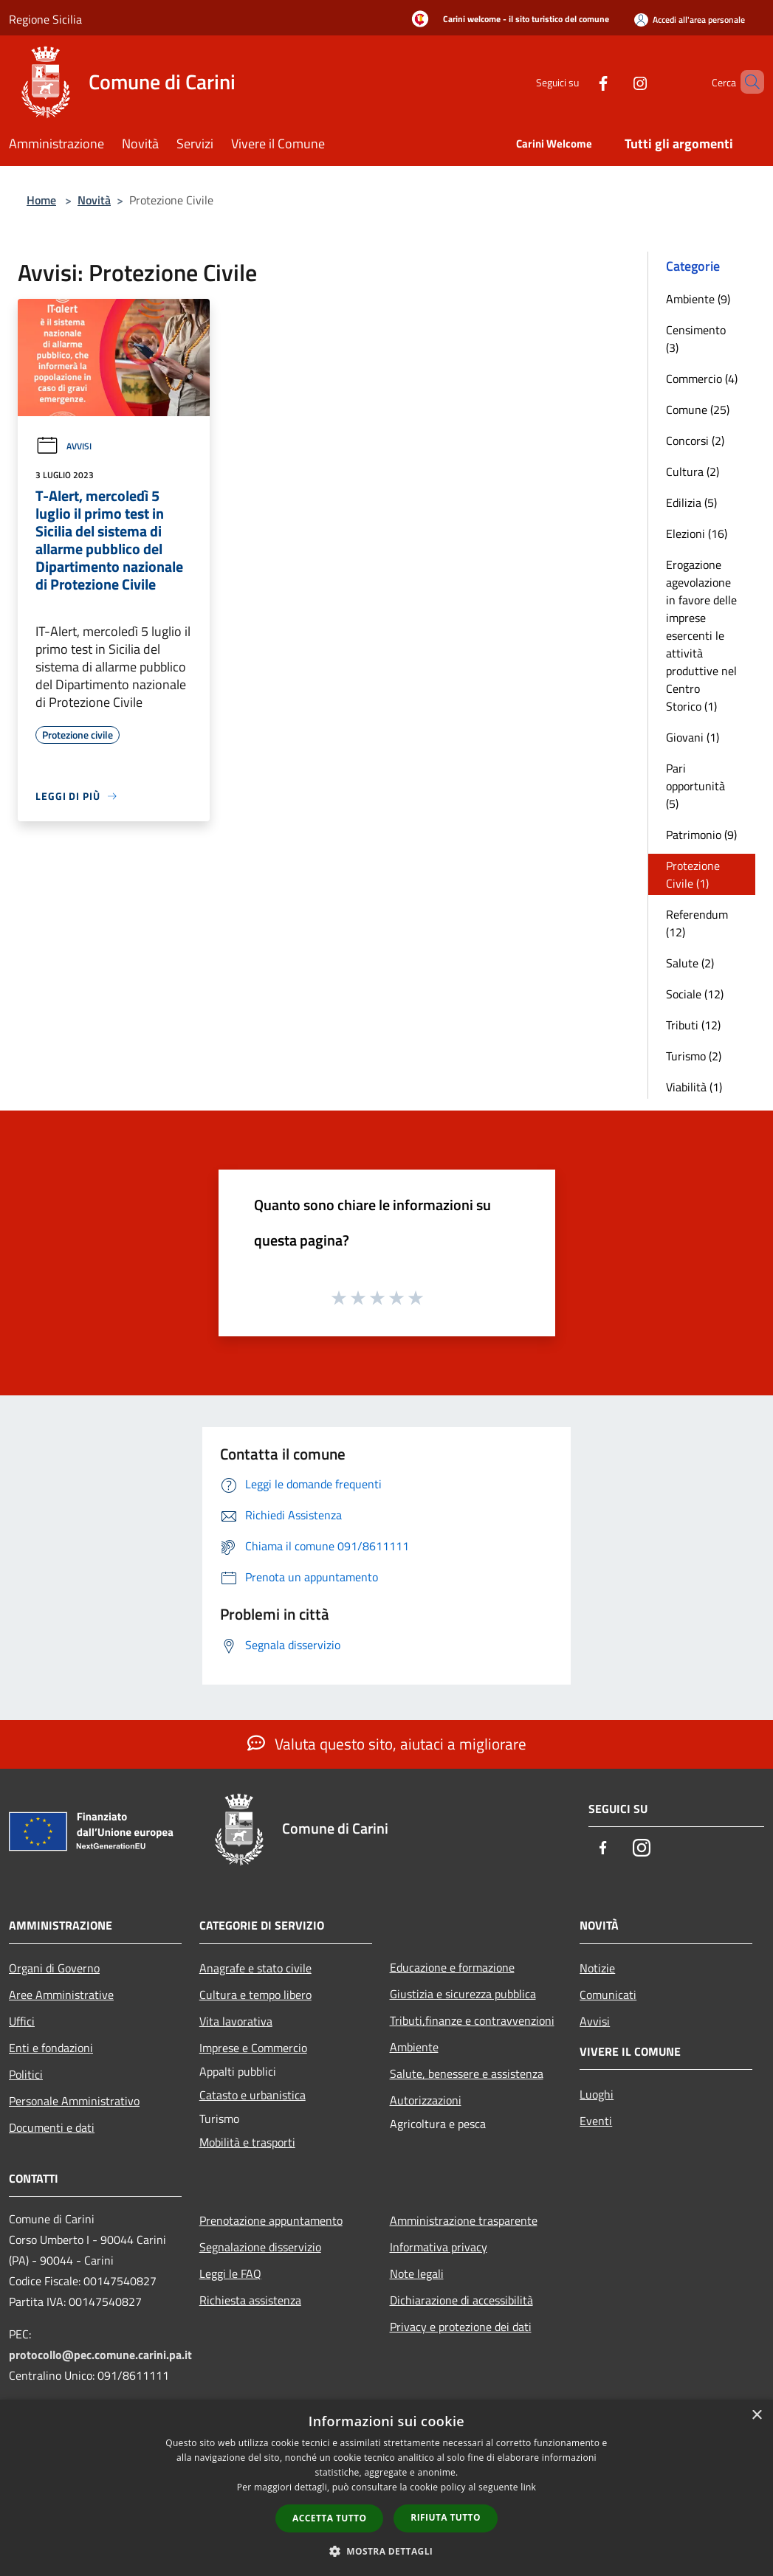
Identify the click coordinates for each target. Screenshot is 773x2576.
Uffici (22, 2021)
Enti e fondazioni (51, 2048)
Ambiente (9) (698, 299)
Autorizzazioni (425, 2100)
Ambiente (414, 2047)
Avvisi (63, 446)
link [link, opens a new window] (528, 2487)
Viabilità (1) (694, 1087)
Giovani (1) (692, 737)
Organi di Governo (54, 1968)
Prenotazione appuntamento (271, 2220)
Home (41, 200)
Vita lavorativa (235, 2021)
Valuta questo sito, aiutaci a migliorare (386, 1743)
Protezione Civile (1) (693, 874)
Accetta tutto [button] (329, 2518)
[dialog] (386, 2488)
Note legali (417, 2273)
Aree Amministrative (61, 1994)
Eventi (596, 2121)
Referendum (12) (697, 923)
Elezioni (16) (696, 533)
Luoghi (597, 2094)
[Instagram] (615, 81)
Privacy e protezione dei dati (461, 2326)
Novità (94, 200)
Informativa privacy (438, 2247)
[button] (386, 2551)
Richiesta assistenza (250, 2300)
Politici (26, 2074)
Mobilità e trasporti (247, 2142)
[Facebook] (578, 81)
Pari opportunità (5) (695, 785)
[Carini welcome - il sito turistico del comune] (506, 20)
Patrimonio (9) (701, 834)
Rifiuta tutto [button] (445, 2517)
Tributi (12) (693, 1025)
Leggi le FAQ (230, 2273)
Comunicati (608, 1994)
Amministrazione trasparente (463, 2220)
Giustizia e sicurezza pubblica (463, 1994)
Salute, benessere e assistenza (466, 2073)
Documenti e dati (52, 2127)
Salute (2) (690, 963)
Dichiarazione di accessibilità (461, 2300)
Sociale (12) (695, 994)
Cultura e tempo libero (255, 1994)
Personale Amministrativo (74, 2101)
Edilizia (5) (691, 502)
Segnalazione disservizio (260, 2247)
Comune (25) (697, 409)
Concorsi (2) (695, 440)
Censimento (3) (696, 338)
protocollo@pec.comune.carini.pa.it (100, 2354)
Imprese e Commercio (253, 2048)
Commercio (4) (702, 378)
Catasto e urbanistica (252, 2095)
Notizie (597, 1968)
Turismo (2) (693, 1056)
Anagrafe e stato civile (255, 1968)
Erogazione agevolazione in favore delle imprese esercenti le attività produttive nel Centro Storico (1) (701, 635)
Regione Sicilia (45, 19)
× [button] (756, 2415)
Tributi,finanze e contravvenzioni (472, 2020)
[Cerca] (746, 82)
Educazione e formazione (452, 1967)
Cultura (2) (692, 471)
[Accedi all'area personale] (689, 19)
